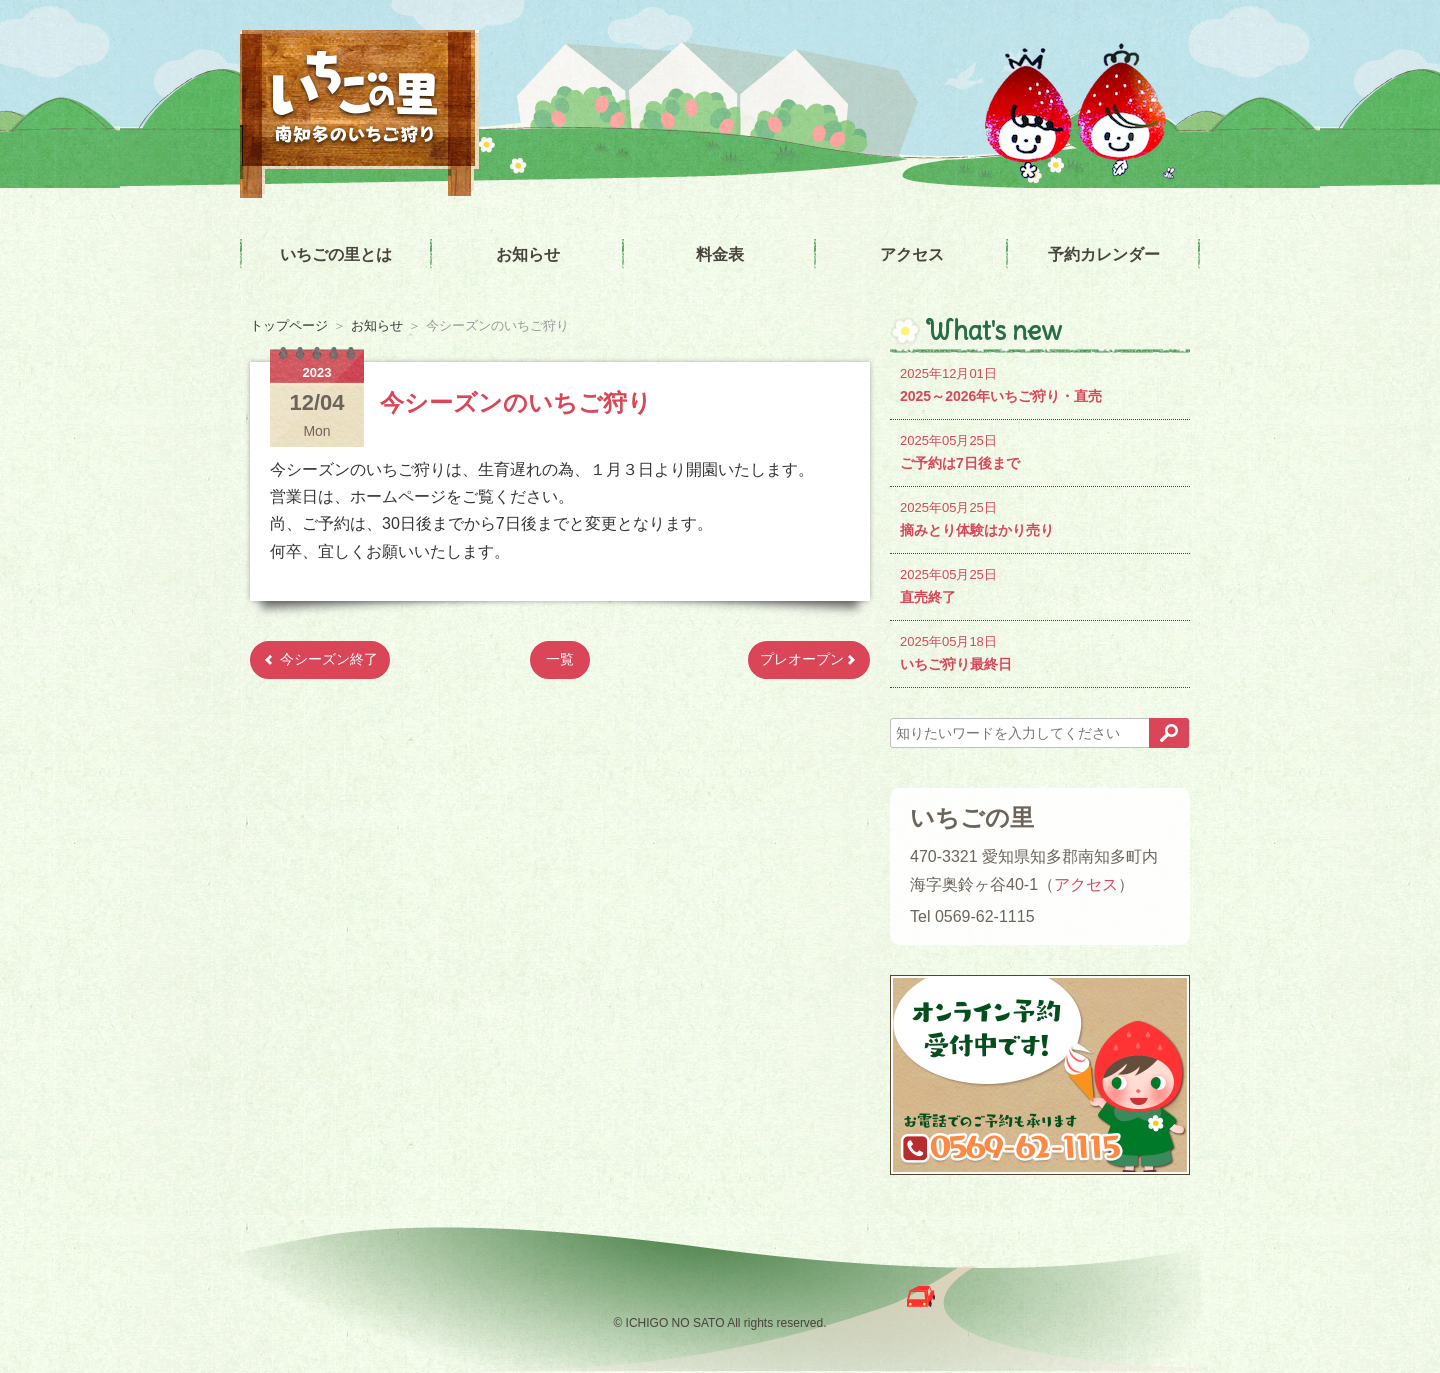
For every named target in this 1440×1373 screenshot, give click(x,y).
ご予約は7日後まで (1040, 450)
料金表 (720, 254)
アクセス (912, 254)
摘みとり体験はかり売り (1040, 517)
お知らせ (528, 254)
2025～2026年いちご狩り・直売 (1040, 383)
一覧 (560, 659)
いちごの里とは (336, 254)
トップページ (289, 325)
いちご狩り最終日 (1040, 651)
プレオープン (809, 659)
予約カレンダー (1104, 254)
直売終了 (1040, 584)
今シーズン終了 (320, 659)
